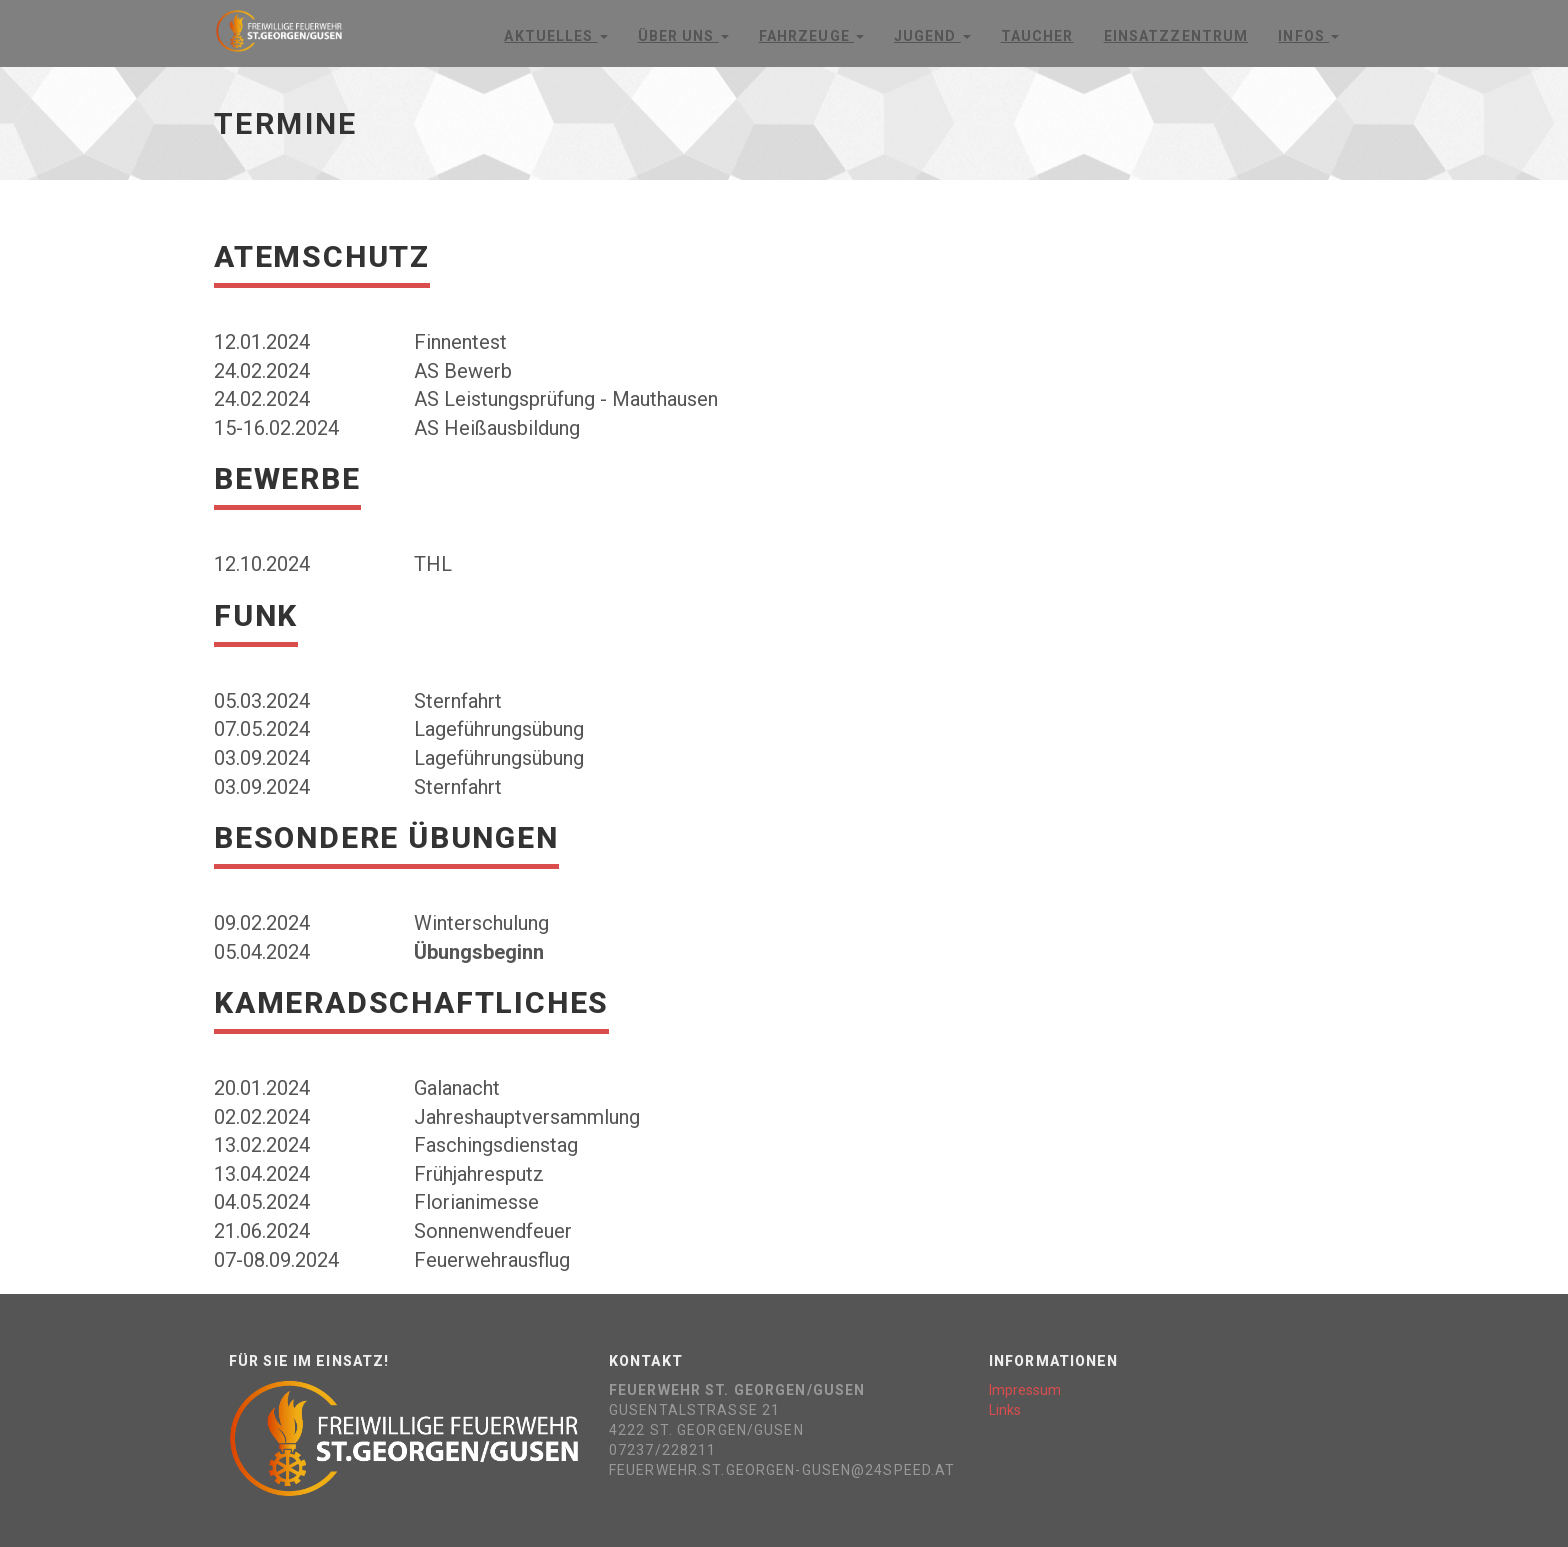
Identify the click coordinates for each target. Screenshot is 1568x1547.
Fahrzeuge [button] (811, 36)
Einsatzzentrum (1176, 36)
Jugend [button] (932, 36)
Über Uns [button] (683, 36)
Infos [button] (1308, 36)
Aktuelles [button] (555, 36)
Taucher (1037, 36)
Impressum (1025, 1390)
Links (1005, 1410)
